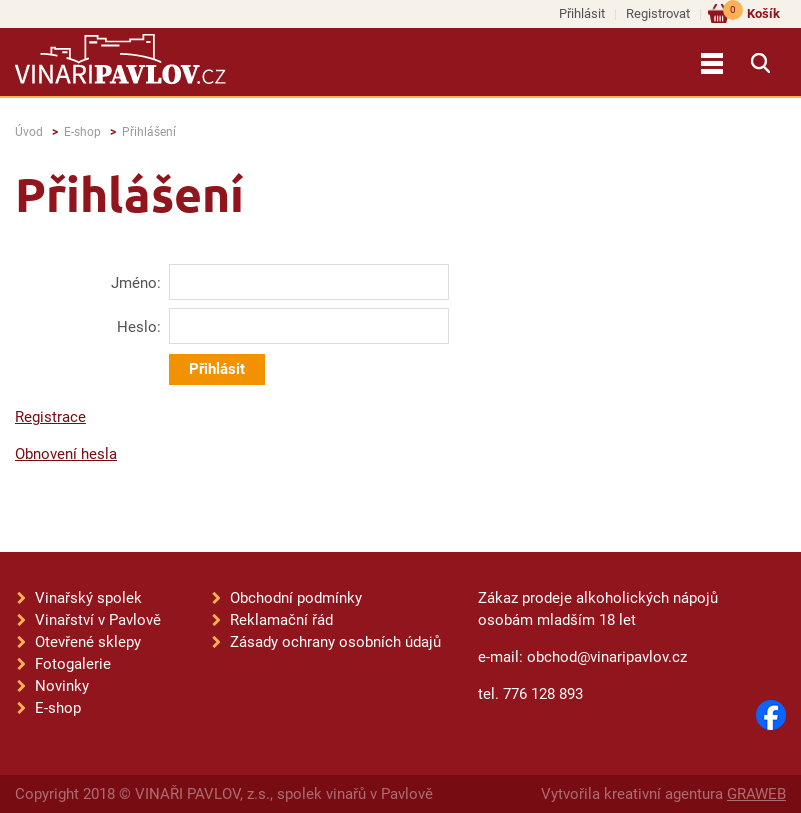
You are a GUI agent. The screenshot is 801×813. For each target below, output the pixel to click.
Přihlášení (149, 132)
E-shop (82, 132)
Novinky (62, 686)
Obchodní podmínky (296, 598)
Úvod (29, 132)
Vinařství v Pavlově (98, 620)
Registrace (50, 417)
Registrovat (658, 13)
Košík (751, 12)
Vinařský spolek (88, 598)
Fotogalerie (73, 664)
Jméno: (136, 283)
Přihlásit (582, 13)
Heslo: (139, 327)
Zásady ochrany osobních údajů (335, 642)
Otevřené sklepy (88, 642)
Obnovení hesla (66, 454)
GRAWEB (756, 794)
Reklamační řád (281, 620)
